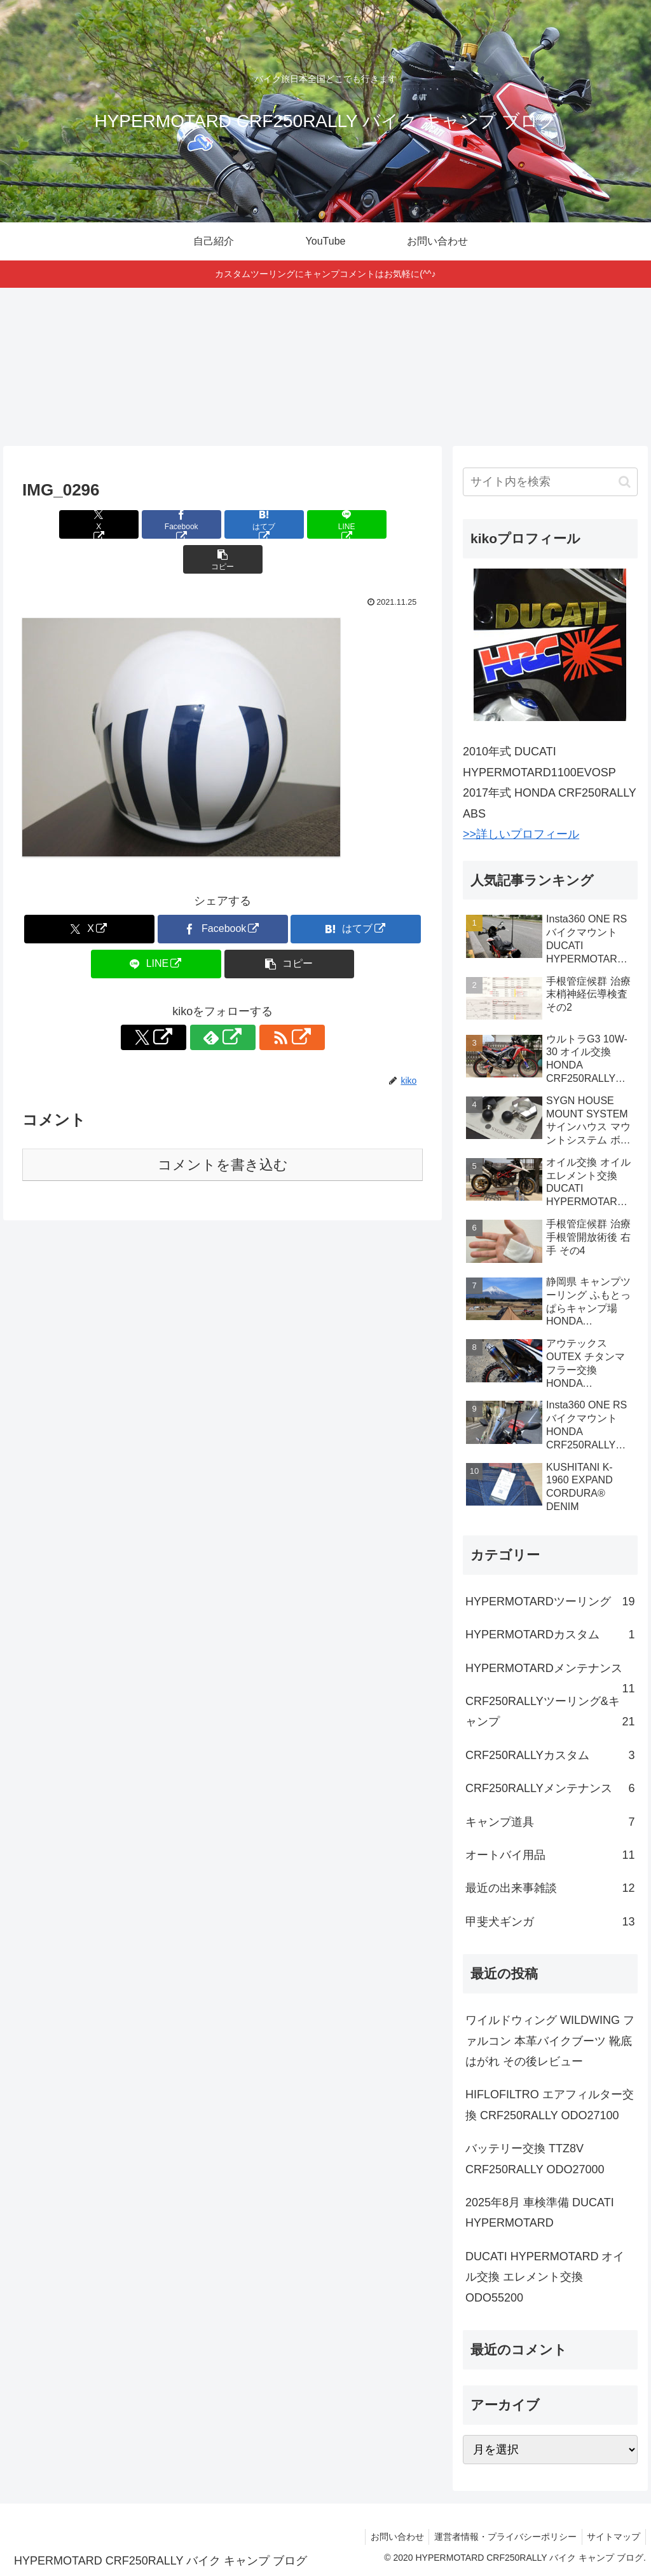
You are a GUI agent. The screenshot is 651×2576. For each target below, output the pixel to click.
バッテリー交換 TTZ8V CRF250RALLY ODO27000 (534, 2158)
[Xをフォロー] (193, 1002)
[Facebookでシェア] (155, 524)
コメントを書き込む (223, 1130)
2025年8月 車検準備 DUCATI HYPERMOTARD (539, 2212)
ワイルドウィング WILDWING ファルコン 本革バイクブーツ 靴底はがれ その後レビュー (549, 2041)
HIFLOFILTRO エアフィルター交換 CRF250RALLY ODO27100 (549, 2104)
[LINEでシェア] (290, 524)
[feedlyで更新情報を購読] (222, 1002)
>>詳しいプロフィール (521, 834)
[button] (357, 524)
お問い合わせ (389, 2537)
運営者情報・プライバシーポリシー (501, 2537)
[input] (550, 482)
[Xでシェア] (88, 524)
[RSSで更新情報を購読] (251, 1002)
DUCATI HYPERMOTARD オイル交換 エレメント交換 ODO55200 (544, 2277)
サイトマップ (612, 2537)
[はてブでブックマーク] (223, 524)
